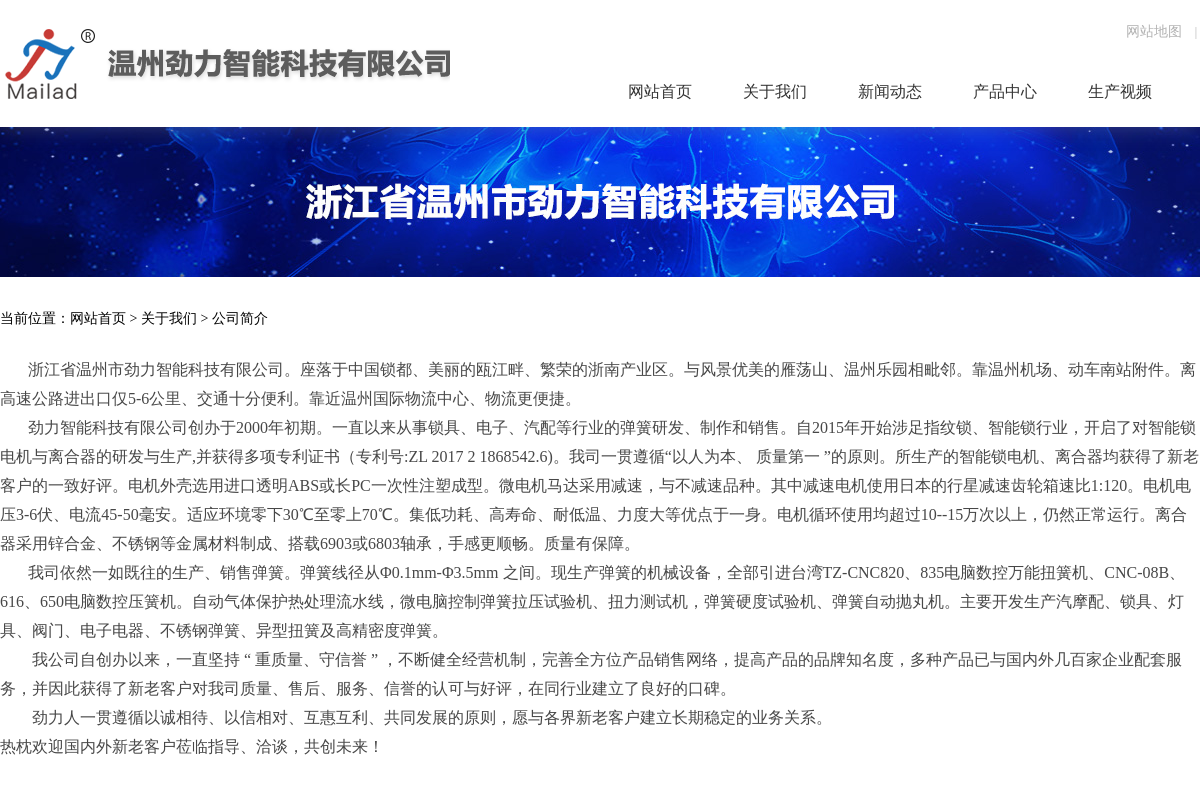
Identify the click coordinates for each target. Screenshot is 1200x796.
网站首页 (98, 318)
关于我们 (169, 318)
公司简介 (240, 318)
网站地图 (1154, 31)
